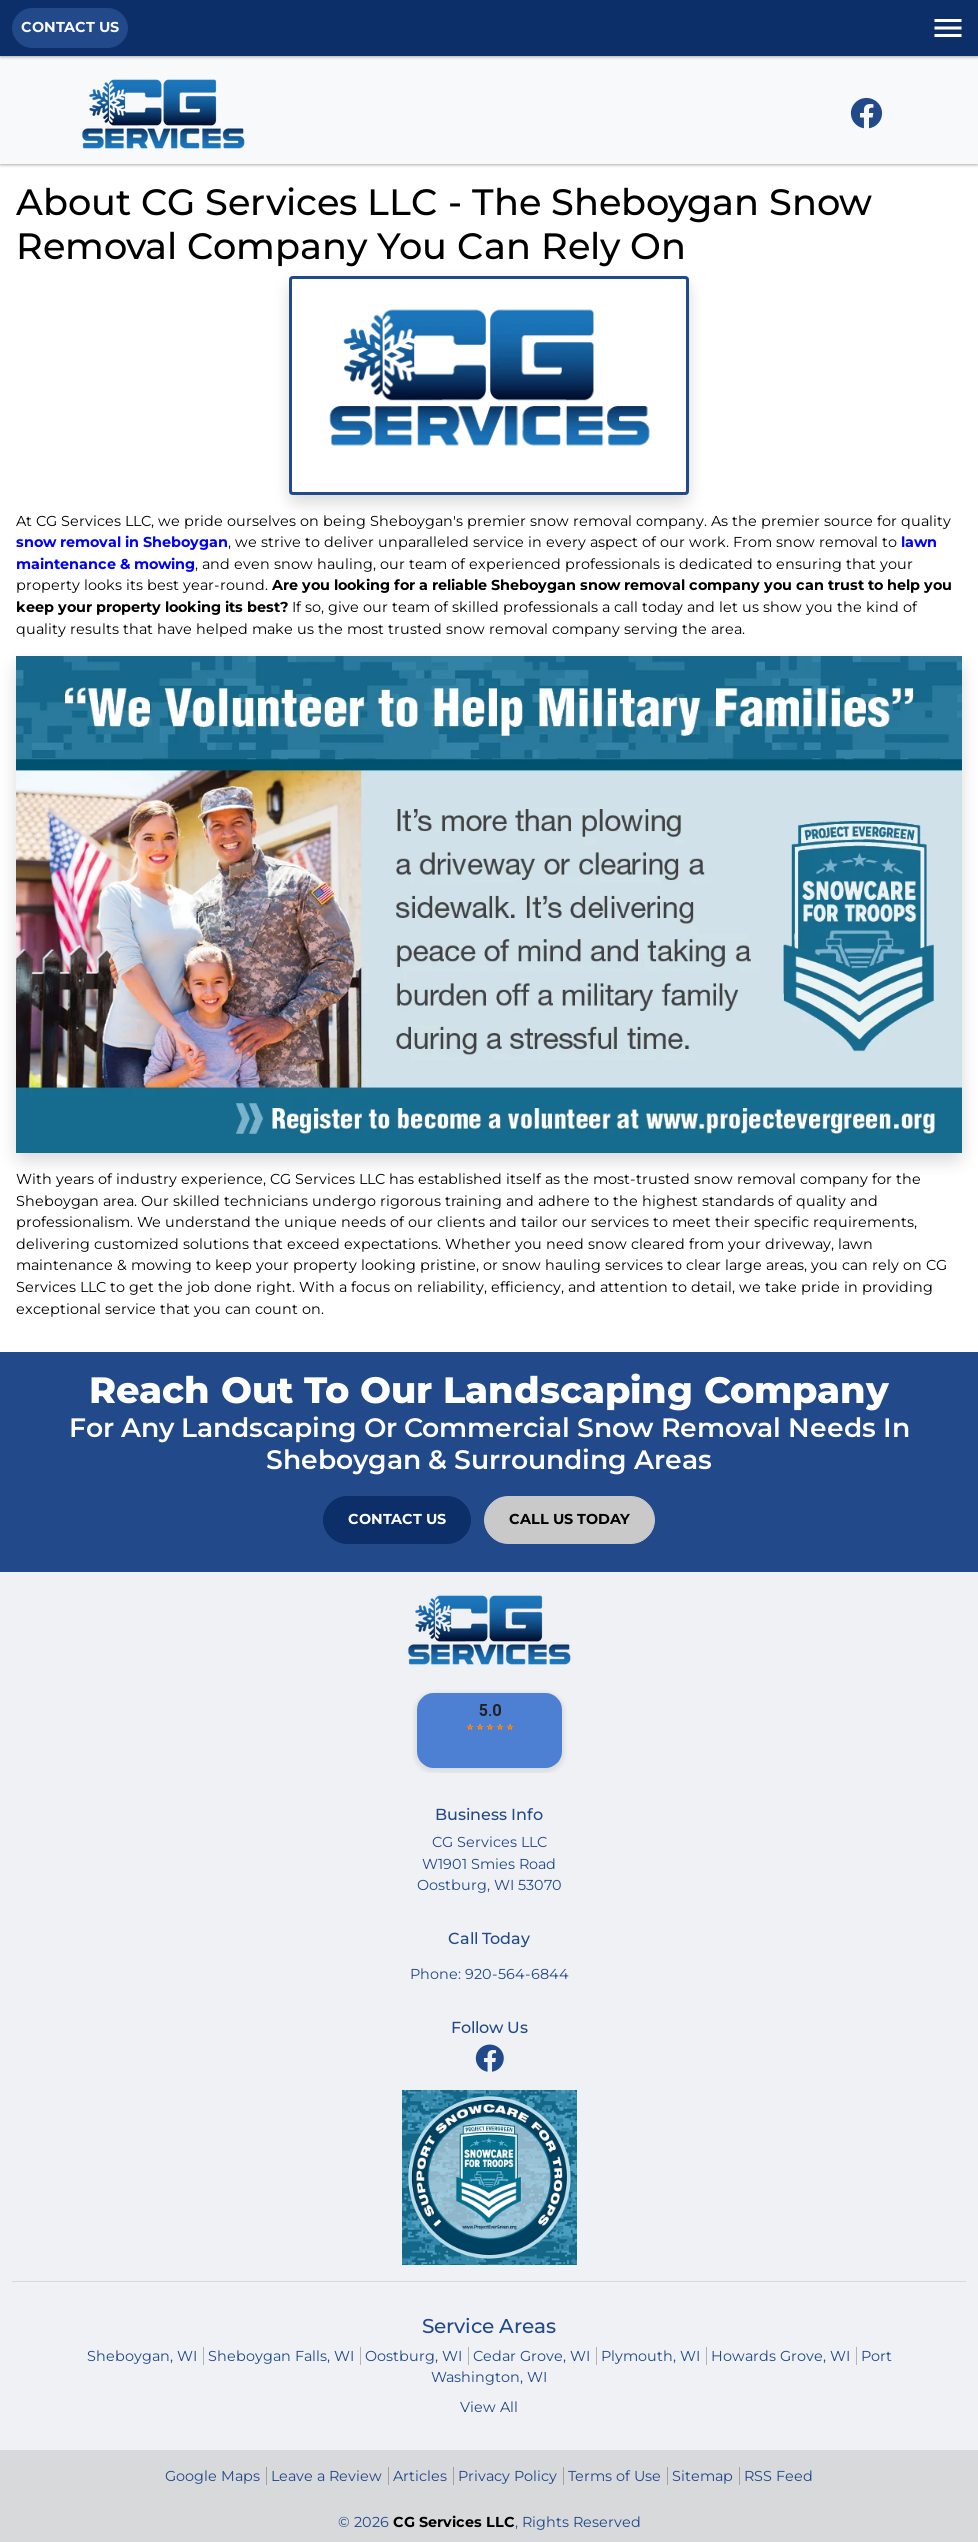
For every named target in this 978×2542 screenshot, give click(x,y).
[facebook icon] (866, 119)
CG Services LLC (454, 2522)
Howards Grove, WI (780, 2356)
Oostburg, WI (413, 2356)
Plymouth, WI (650, 2356)
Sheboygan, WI (142, 2356)
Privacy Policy (507, 2476)
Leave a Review (326, 2476)
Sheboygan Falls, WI (281, 2356)
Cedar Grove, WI (531, 2356)
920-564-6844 (517, 1974)
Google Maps (212, 2476)
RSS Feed (778, 2476)
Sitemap (702, 2476)
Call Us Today (569, 1519)
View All (489, 2407)
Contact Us (70, 27)
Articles (420, 2476)
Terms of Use (614, 2476)
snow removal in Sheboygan (122, 542)
